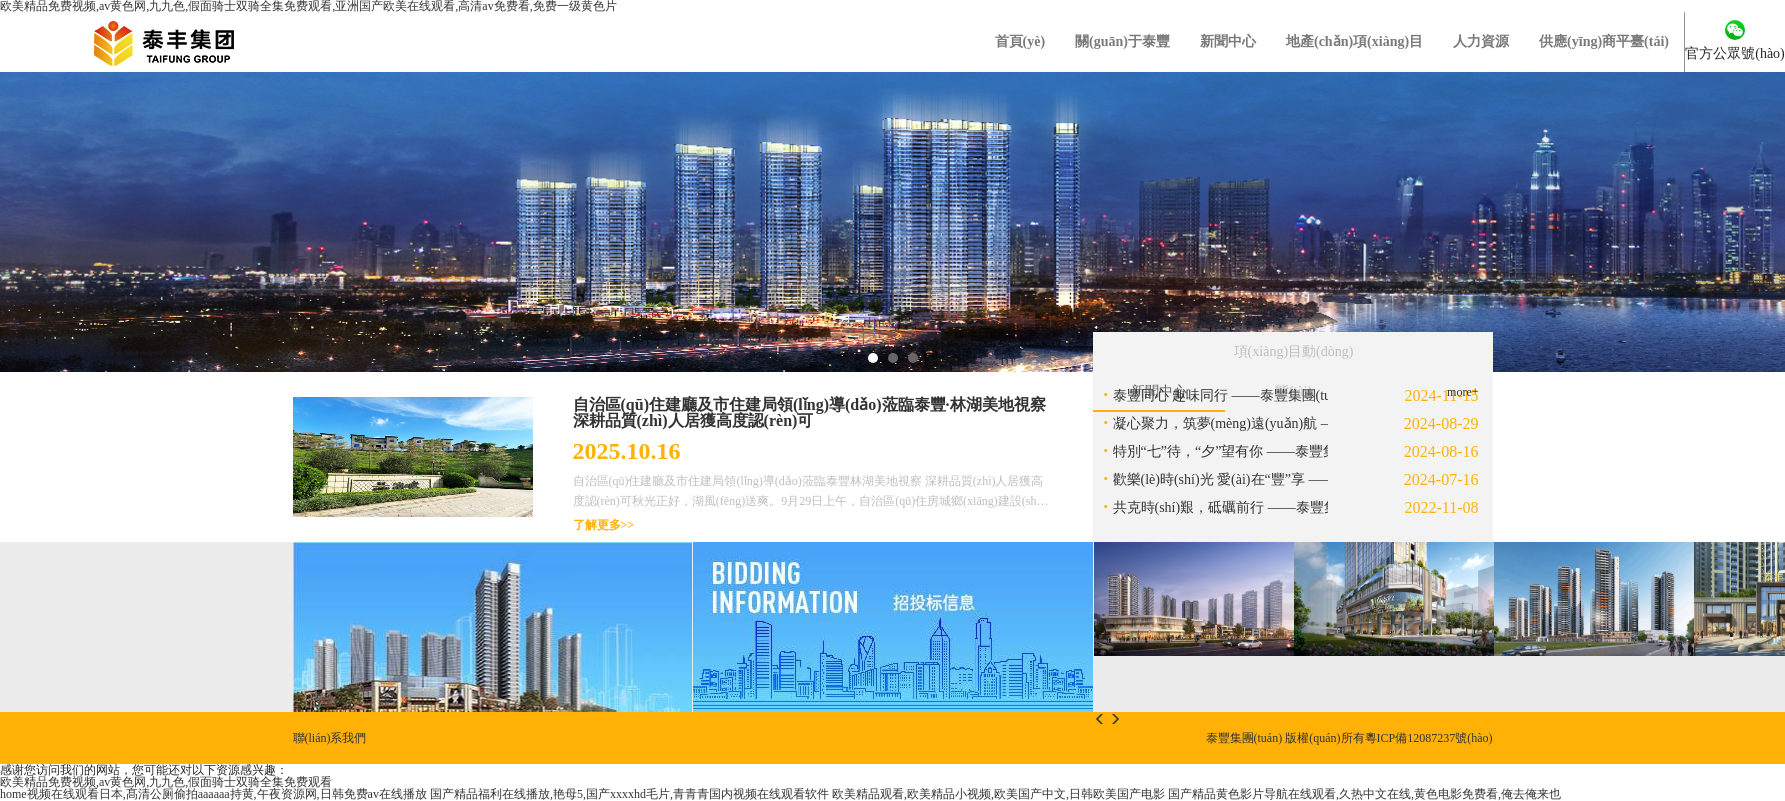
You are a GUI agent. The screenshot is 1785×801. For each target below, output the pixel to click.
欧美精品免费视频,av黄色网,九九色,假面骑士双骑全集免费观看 (166, 782)
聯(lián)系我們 (330, 738)
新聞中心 (1228, 41)
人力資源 (1481, 41)
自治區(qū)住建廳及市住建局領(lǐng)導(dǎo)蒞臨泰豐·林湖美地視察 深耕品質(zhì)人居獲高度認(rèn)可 (809, 412)
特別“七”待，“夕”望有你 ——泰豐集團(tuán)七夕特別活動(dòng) (1309, 451)
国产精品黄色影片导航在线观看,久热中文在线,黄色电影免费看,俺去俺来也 (1364, 794)
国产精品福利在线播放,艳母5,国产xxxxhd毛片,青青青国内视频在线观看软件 (629, 794)
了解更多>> (604, 525)
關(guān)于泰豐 (1122, 41)
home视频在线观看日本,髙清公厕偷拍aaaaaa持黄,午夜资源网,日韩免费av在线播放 (213, 794)
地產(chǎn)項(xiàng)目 (1354, 41)
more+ (1462, 392)
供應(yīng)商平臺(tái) (1604, 41)
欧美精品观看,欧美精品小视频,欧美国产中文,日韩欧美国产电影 (998, 794)
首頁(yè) (1020, 41)
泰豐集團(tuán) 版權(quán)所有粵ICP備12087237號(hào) (1349, 738)
